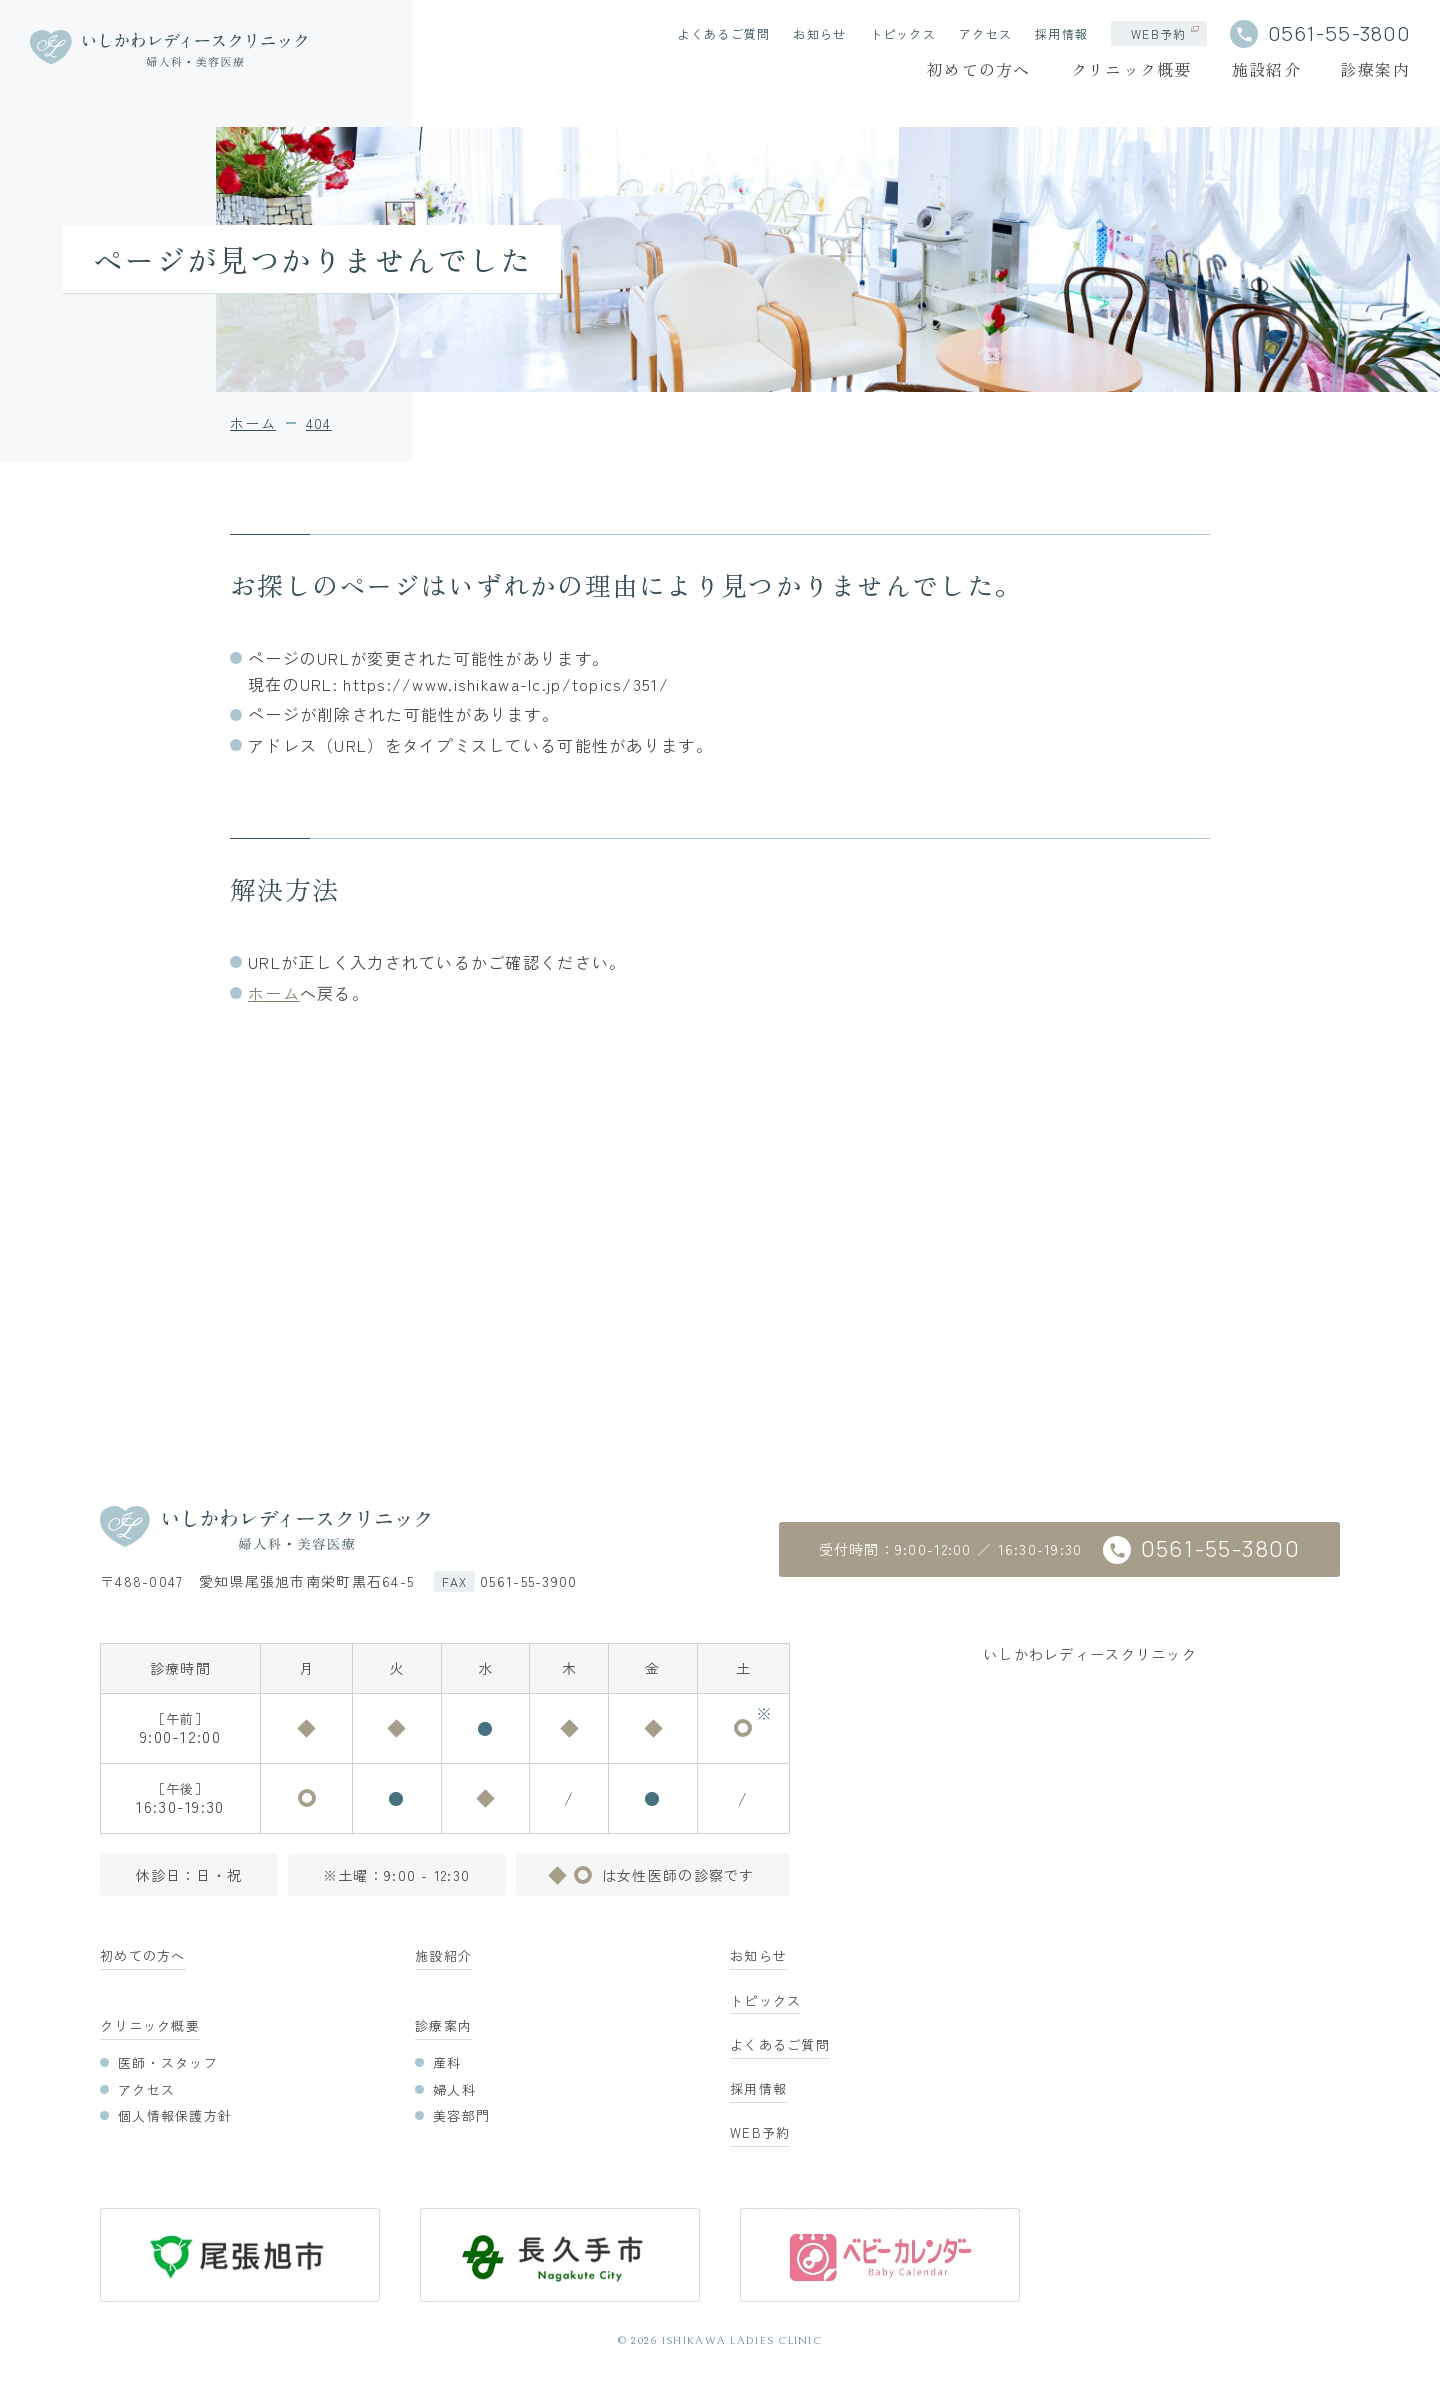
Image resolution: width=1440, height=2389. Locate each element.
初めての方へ (979, 69)
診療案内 (1375, 69)
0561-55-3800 (1339, 33)
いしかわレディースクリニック (1090, 1654)
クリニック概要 (1131, 69)
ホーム (274, 993)
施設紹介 (1266, 69)
